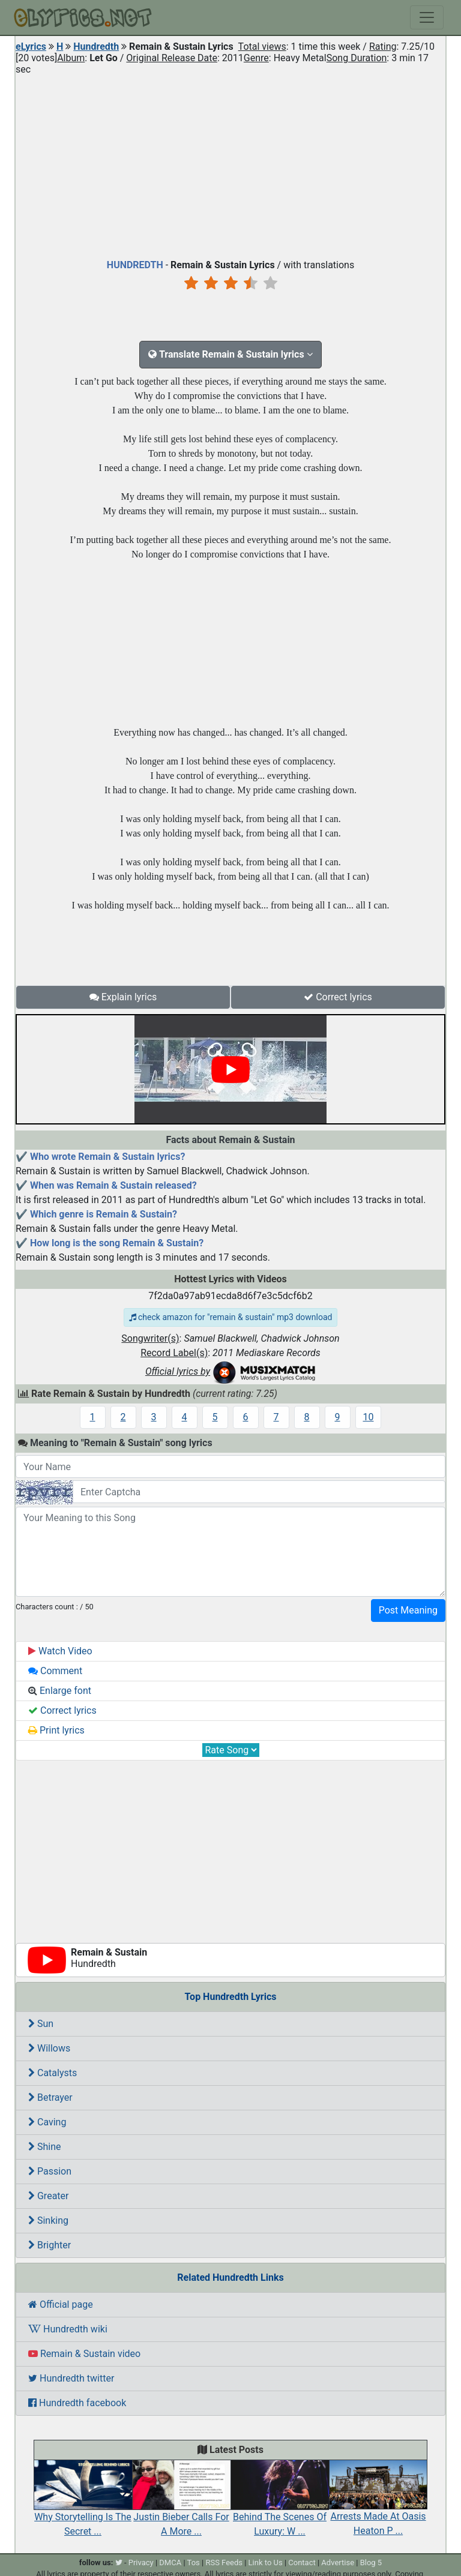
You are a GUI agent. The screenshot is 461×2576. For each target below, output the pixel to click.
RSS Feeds (224, 2562)
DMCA (170, 2562)
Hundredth (96, 46)
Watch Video (60, 1651)
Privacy (141, 2562)
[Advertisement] (230, 164)
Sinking (48, 2220)
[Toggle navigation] (427, 17)
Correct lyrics (338, 997)
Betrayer (50, 2097)
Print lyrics (56, 1730)
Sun (40, 2023)
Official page (60, 2304)
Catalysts (52, 2073)
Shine (44, 2146)
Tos (193, 2562)
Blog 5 (371, 2562)
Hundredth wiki (67, 2329)
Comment (55, 1671)
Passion (49, 2171)
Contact (301, 2562)
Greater (48, 2196)
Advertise (337, 2562)
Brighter (49, 2245)
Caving (47, 2122)
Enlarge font (59, 1690)
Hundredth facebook (77, 2403)
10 (368, 1417)
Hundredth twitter (71, 2378)
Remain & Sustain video (84, 2353)
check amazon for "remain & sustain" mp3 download (231, 1317)
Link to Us (266, 2562)
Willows (49, 2048)
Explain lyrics (123, 997)
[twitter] (118, 2562)
